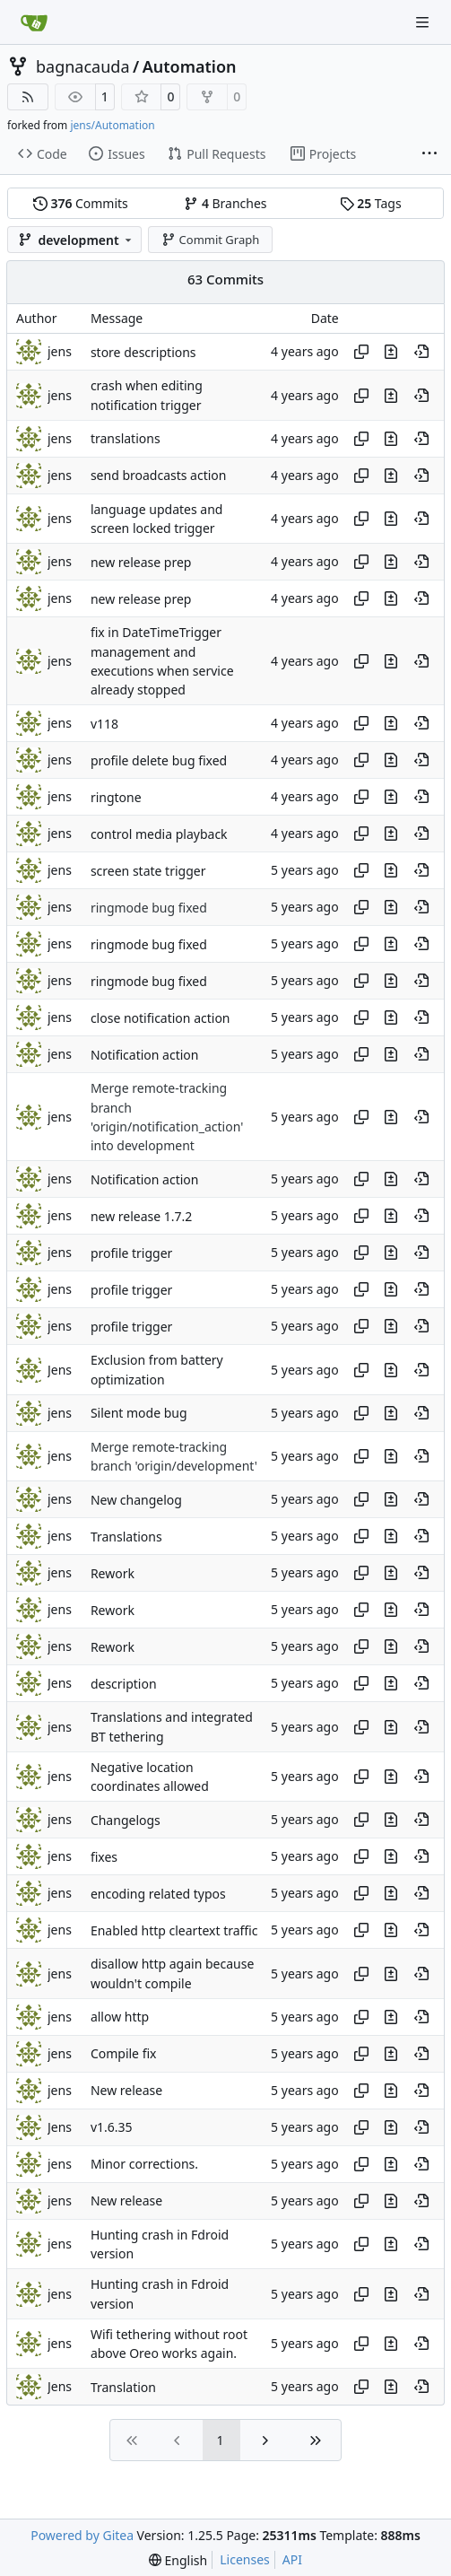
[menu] (178, 2560)
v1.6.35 (112, 2127)
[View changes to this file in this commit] (390, 351)
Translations (126, 1536)
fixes (104, 1856)
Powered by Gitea (82, 2535)
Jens (60, 1369)
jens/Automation (112, 125)
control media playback (159, 834)
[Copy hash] (361, 351)
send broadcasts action (159, 476)
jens (60, 351)
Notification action (145, 1054)
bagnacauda (83, 66)
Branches (225, 203)
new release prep (141, 562)
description (124, 1683)
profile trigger (132, 1253)
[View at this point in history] (421, 351)
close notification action (160, 1017)
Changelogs (125, 1820)
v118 (104, 723)
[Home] (34, 22)
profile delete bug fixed (159, 760)
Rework (112, 1573)
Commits (80, 203)
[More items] (429, 154)
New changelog (136, 1499)
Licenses (245, 2559)
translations (125, 439)
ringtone (116, 797)
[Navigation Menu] (424, 22)
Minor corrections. (144, 2164)
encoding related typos (158, 1893)
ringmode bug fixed (149, 907)
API (292, 2559)
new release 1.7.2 (141, 1216)
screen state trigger (148, 870)
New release (126, 2091)
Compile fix (124, 2054)
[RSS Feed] (27, 96)
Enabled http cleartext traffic (174, 1930)
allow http (120, 2017)
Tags (371, 203)
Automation (190, 66)
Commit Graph (210, 239)
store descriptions (143, 352)
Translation (123, 2387)
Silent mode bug (139, 1413)
